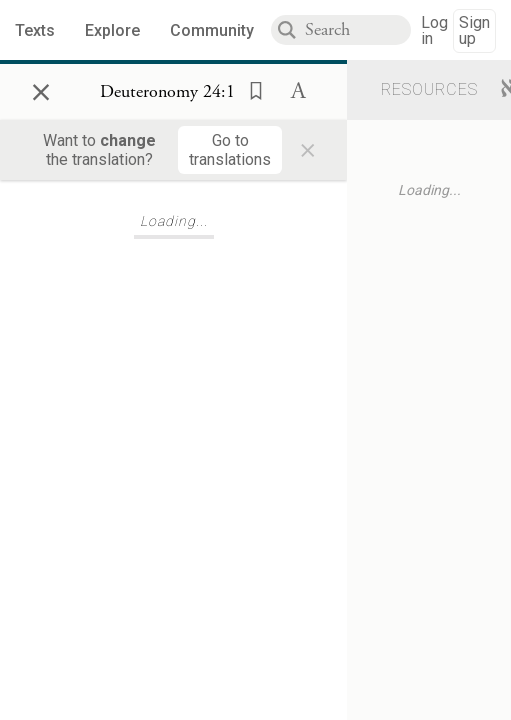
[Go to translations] (230, 150)
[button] (250, 89)
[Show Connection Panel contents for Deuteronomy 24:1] (167, 92)
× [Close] (41, 89)
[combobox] (358, 30)
